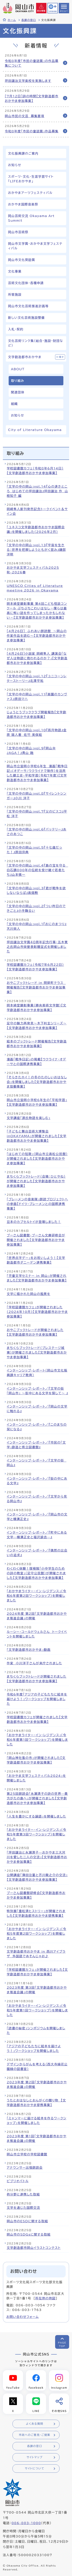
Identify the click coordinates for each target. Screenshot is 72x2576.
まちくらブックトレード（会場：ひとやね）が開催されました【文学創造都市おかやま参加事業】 (36, 1181)
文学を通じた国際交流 (23, 2207)
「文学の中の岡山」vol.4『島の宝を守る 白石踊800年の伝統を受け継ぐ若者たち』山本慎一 (37, 870)
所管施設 (15, 294)
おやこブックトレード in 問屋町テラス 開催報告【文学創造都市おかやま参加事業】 (36, 987)
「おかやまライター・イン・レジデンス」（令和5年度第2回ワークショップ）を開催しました (36, 1933)
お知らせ (14, 165)
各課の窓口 (28, 20)
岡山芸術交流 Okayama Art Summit (31, 218)
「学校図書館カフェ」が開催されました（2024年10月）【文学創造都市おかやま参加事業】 (37, 1312)
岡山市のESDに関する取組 (27, 2221)
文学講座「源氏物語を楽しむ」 (28, 1117)
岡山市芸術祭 (18, 232)
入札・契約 (15, 329)
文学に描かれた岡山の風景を (28, 1293)
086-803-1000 (26, 2523)
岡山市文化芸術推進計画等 (28, 306)
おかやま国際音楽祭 (23, 204)
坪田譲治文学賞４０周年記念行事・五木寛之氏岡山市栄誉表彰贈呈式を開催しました (37, 947)
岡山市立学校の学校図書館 (27, 2154)
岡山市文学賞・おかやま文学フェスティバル (35, 246)
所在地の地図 (45, 2298)
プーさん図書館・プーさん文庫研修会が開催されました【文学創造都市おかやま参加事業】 (36, 1240)
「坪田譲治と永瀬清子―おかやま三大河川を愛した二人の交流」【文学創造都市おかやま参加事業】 (37, 1857)
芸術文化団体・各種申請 (26, 282)
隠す (61, 357)
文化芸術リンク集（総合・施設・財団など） (35, 343)
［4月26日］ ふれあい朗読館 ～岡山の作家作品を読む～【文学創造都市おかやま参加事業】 (37, 635)
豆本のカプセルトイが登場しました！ (34, 1221)
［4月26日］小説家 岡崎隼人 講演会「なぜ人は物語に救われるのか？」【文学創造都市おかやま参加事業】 (37, 658)
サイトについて (34, 2468)
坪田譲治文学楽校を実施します (28, 80)
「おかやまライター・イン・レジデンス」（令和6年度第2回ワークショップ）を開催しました (36, 1596)
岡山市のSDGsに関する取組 (28, 2234)
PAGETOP (62, 2344)
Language (53, 11)
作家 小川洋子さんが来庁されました (34, 1663)
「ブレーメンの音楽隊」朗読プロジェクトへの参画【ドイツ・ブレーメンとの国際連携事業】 (37, 1204)
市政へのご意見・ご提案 (34, 2435)
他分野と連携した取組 (23, 2194)
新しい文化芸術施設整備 (26, 317)
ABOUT (18, 369)
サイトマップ (34, 2457)
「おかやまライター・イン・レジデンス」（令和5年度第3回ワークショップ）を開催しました (36, 1834)
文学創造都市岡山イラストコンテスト (34, 2247)
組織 (14, 403)
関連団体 (17, 392)
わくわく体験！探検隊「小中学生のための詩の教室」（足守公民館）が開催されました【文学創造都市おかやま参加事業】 (36, 1573)
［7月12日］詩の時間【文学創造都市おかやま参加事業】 (31, 98)
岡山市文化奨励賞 (21, 259)
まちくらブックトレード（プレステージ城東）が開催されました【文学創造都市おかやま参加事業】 (37, 1352)
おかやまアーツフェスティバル (30, 192)
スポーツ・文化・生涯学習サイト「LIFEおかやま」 (31, 179)
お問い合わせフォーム (22, 2316)
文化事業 (15, 271)
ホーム (12, 20)
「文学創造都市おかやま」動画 (29, 1649)
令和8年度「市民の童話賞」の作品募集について (31, 63)
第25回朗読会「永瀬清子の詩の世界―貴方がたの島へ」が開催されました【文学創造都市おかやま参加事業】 (37, 1798)
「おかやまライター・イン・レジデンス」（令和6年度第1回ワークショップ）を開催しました (37, 1740)
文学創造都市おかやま (24, 357)
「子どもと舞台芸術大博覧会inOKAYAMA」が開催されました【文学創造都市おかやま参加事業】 (36, 1136)
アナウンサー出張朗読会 (25, 2167)
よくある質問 (34, 2423)
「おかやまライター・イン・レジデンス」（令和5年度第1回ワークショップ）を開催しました (37, 2010)
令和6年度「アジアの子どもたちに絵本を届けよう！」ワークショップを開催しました (37, 1699)
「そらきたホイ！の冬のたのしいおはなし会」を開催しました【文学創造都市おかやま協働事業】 (37, 1082)
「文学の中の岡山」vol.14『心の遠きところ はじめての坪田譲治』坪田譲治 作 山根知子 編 (37, 491)
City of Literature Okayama (35, 429)
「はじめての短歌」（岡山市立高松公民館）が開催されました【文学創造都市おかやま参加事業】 (37, 1158)
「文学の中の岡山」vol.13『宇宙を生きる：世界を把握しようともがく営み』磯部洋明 (36, 550)
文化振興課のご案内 (23, 153)
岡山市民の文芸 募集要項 (24, 116)
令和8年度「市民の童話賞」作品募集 (31, 131)
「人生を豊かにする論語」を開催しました (36, 1816)
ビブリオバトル (18, 2181)
